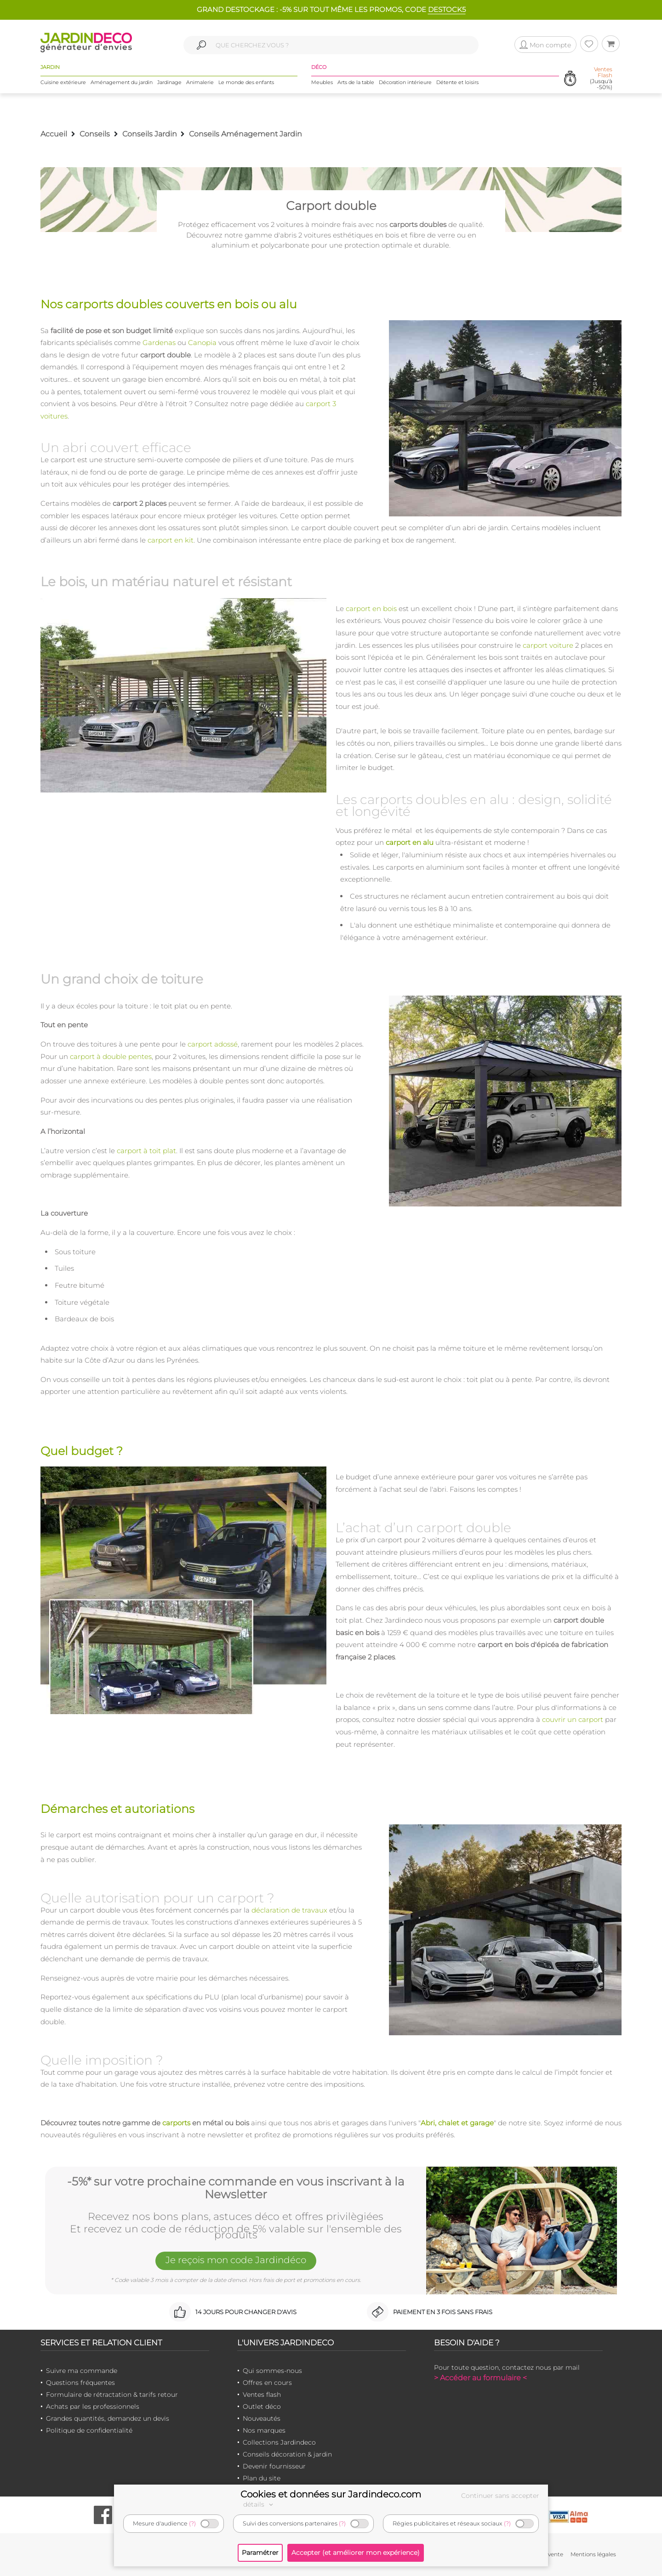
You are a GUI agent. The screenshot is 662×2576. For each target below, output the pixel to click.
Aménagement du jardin (122, 82)
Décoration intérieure (405, 82)
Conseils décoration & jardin (287, 2454)
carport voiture (548, 645)
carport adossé (213, 1044)
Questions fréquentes (80, 2382)
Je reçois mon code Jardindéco (236, 2259)
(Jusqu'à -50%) (601, 78)
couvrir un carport (572, 1719)
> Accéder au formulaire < (480, 2377)
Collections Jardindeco (279, 2442)
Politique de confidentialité (89, 2430)
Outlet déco (262, 2406)
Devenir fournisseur (274, 2466)
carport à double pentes (111, 1056)
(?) (192, 2523)
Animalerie (200, 82)
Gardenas (159, 342)
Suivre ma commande (81, 2371)
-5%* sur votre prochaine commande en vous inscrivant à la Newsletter (236, 2188)
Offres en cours (267, 2382)
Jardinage (169, 82)
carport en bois (371, 608)
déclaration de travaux (289, 1910)
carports (176, 2122)
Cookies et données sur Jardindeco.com (330, 2494)
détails (259, 2504)
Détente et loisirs (457, 82)
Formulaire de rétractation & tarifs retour (112, 2394)
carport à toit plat (146, 1150)
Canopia (202, 342)
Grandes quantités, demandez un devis (107, 2418)
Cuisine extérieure (63, 82)
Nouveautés (261, 2418)
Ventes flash (262, 2394)
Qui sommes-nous (272, 2371)
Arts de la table (355, 82)
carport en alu (410, 842)
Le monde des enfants (246, 82)
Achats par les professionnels (92, 2406)
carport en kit (171, 540)
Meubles (322, 82)
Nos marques (264, 2430)
